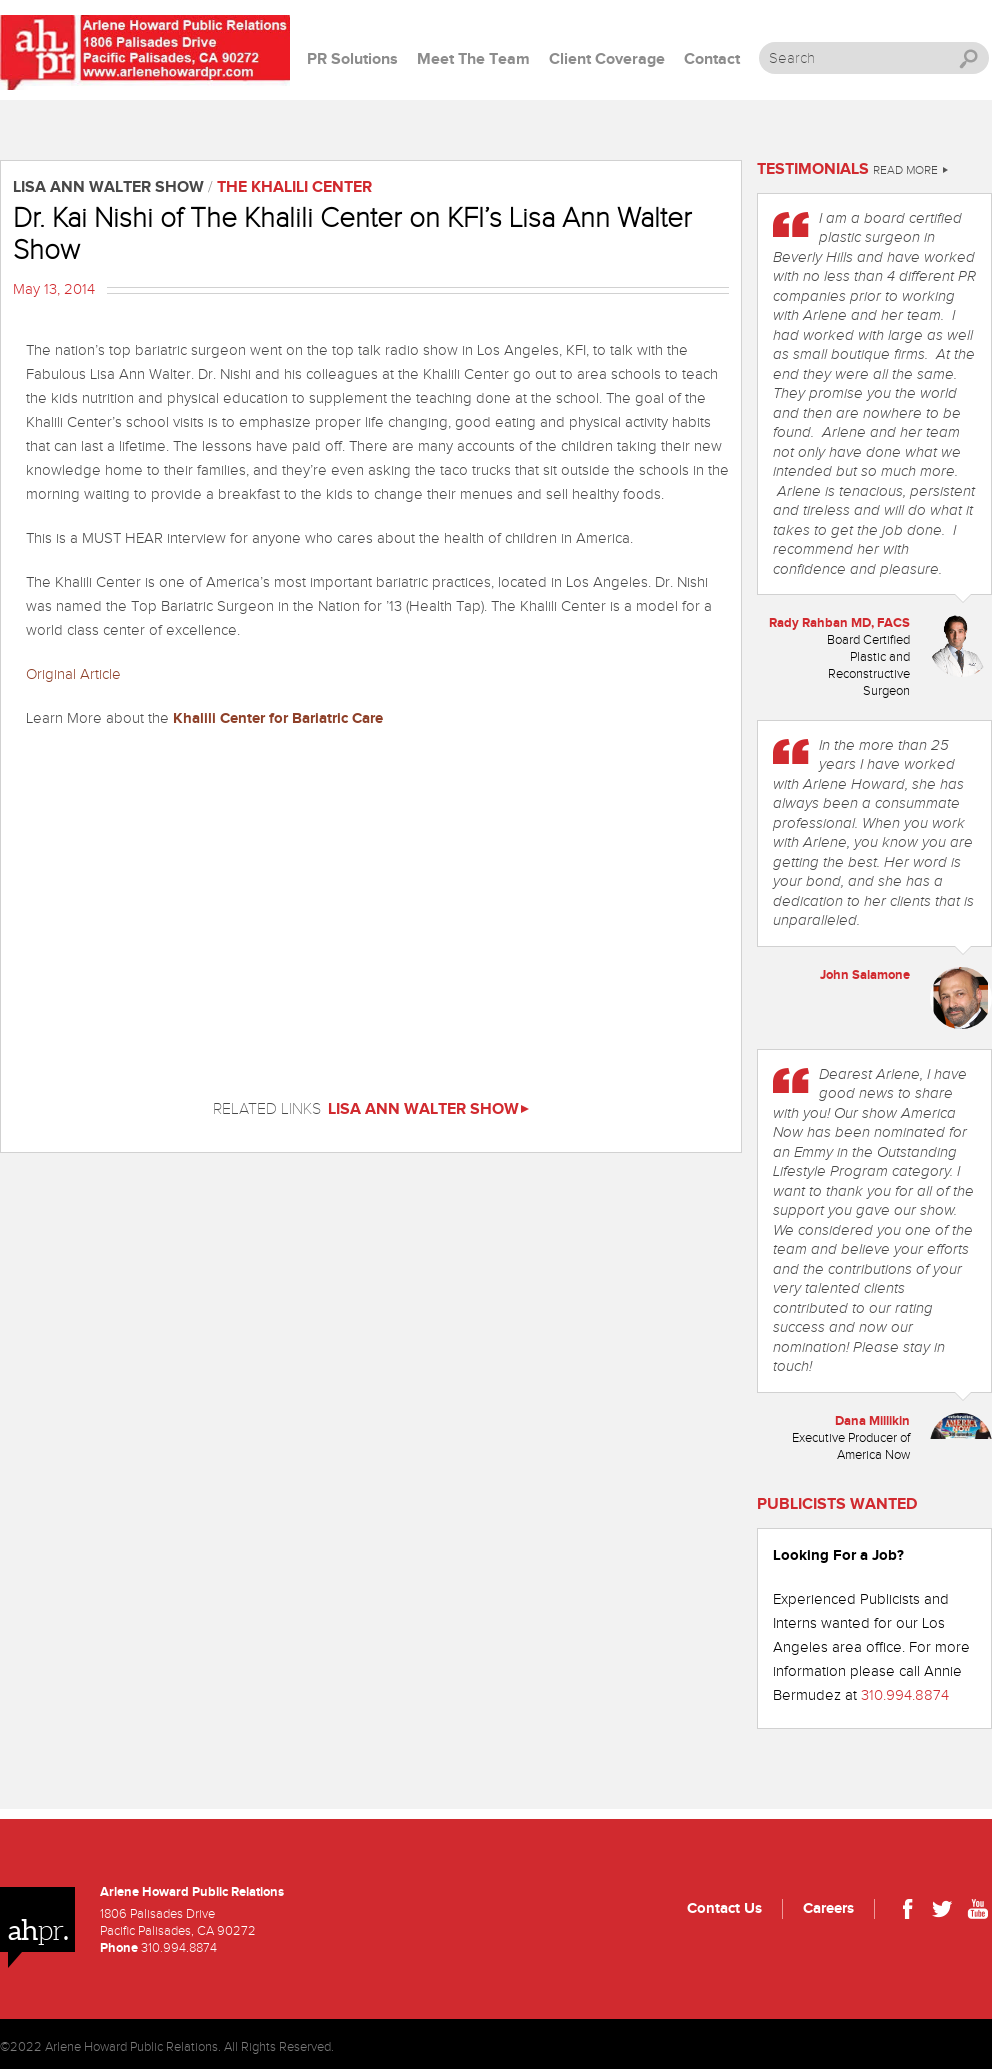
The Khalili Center (294, 187)
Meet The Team (473, 59)
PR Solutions (352, 59)
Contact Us (724, 1908)
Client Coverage (607, 59)
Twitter (942, 1911)
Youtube (977, 1911)
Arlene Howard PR (145, 52)
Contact (712, 59)
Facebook (907, 1911)
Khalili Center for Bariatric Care (276, 718)
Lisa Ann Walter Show (428, 1109)
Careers (828, 1908)
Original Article (73, 674)
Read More (910, 170)
